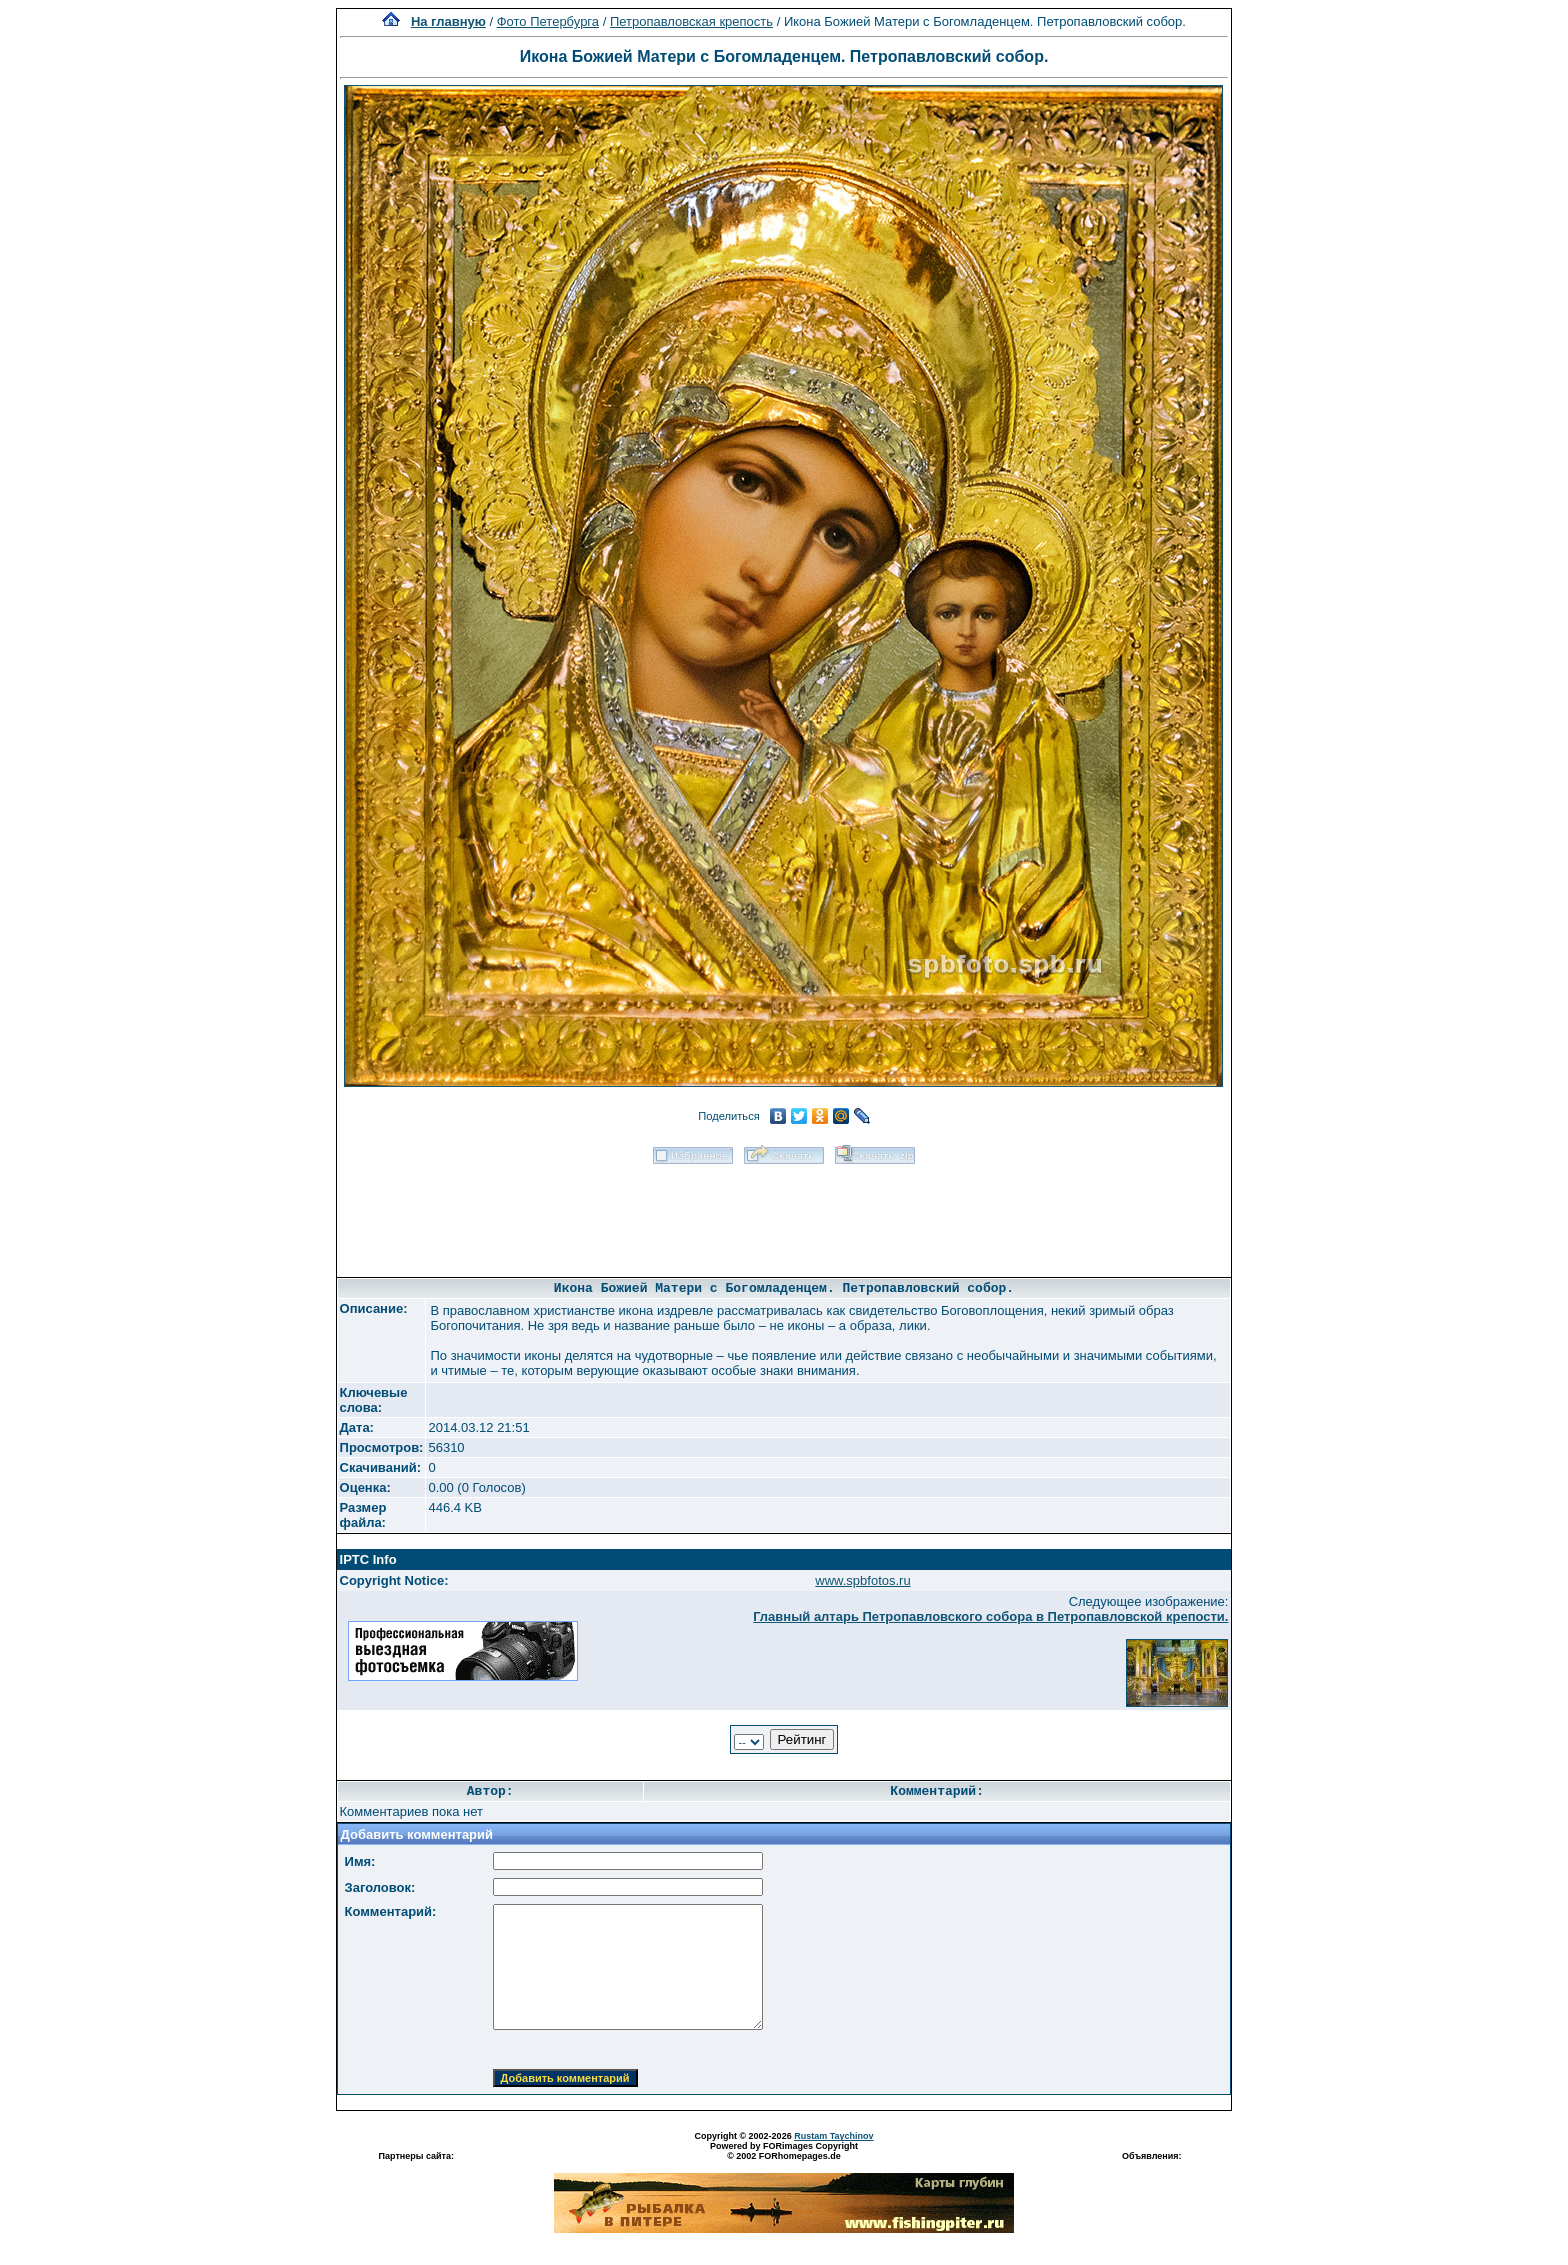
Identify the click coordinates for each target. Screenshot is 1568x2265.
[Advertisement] (784, 1214)
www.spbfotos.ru (862, 1580)
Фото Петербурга (548, 21)
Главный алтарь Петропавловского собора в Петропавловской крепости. (990, 1616)
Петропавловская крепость (691, 21)
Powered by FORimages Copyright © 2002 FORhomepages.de (784, 2151)
